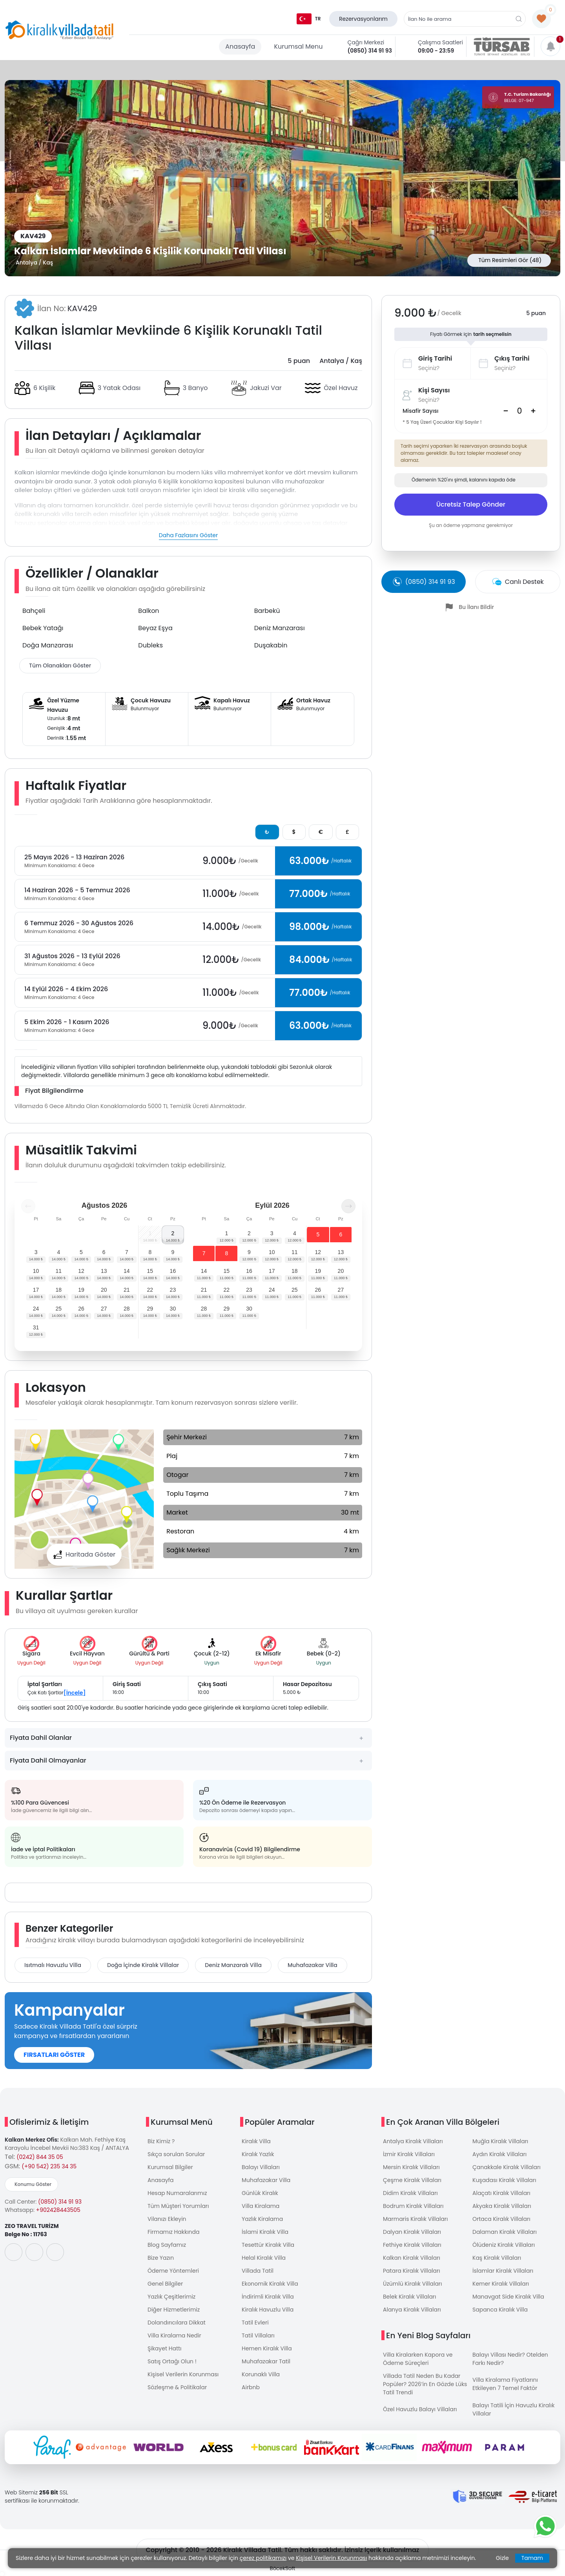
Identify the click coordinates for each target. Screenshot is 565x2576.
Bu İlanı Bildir (476, 607)
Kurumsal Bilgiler (170, 2167)
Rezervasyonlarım (363, 19)
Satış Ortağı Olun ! (172, 2361)
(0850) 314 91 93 (370, 51)
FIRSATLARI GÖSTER (54, 2054)
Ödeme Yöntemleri (173, 2271)
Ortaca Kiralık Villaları (501, 2219)
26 (81, 1308)
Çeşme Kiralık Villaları (412, 2180)
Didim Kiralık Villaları (410, 2193)
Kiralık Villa (256, 2141)
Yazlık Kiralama (262, 2219)
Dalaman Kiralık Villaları (504, 2232)
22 (150, 1290)
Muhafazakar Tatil (266, 2361)
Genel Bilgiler (165, 2284)
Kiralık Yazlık (258, 2154)
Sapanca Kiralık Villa (500, 2309)
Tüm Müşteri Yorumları (178, 2206)
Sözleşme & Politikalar (177, 2387)
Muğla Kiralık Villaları (500, 2141)
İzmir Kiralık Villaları (409, 2154)
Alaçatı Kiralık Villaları (501, 2193)
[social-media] (13, 2252)
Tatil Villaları (258, 2335)
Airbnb (251, 2387)
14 (127, 1271)
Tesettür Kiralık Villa (268, 2245)
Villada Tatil (257, 2271)
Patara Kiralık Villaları (411, 2271)
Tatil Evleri (255, 2322)
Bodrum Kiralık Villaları (413, 2206)
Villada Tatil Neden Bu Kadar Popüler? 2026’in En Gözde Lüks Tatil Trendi (425, 2384)
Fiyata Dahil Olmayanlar (48, 1760)
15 (150, 1271)
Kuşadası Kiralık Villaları (504, 2180)
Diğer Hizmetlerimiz (174, 2309)
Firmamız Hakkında (173, 2232)
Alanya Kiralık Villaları (412, 2309)
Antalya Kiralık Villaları (413, 2141)
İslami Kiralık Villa (265, 2232)
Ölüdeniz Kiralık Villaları (503, 2245)
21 (127, 1290)
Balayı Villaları (261, 2167)
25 (58, 1308)
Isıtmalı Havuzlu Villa (52, 1965)
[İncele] (75, 1693)
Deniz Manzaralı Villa (233, 1965)
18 (58, 1290)
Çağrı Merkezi (366, 42)
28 (127, 1308)
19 (81, 1290)
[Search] (519, 411)
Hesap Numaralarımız (177, 2193)
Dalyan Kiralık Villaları (412, 2232)
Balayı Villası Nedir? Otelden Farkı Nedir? (510, 2359)
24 (36, 1308)
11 (58, 1271)
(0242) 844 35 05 (39, 2157)
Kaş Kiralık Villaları (496, 2258)
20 (104, 1290)
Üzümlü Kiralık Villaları (412, 2284)
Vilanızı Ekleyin (167, 2219)
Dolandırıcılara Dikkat (177, 2322)
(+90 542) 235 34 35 (49, 2166)
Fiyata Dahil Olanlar (41, 1737)
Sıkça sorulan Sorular (176, 2154)
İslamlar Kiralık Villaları (502, 2271)
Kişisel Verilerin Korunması (183, 2374)
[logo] (59, 30)
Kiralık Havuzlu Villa (267, 2309)
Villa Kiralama (260, 2206)
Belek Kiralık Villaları (409, 2297)
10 (36, 1271)
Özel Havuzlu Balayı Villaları (420, 2409)
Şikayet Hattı (165, 2348)
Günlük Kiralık (260, 2193)
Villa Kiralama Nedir (174, 2335)
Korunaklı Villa (261, 2374)
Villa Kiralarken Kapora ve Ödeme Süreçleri (417, 2359)
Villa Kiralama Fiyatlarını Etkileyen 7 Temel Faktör (505, 2384)
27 (104, 1308)
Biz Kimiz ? (161, 2141)
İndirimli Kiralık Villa (268, 2297)
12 (81, 1271)
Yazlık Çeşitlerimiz (171, 2297)
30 (173, 1308)
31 (36, 1327)
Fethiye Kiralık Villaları (412, 2245)
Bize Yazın (161, 2258)
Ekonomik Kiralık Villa (270, 2284)
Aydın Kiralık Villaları (499, 2154)
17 (36, 1290)
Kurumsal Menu (298, 46)
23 (173, 1290)
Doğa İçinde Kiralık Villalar (143, 1965)
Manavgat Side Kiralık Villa (508, 2297)
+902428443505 (58, 2210)
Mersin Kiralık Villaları (411, 2167)
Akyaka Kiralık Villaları (501, 2206)
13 (104, 1271)
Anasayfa (240, 46)
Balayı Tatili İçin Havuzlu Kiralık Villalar (513, 2409)
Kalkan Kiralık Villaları (411, 2258)
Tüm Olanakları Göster (60, 665)
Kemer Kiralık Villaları (500, 2284)
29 (150, 1308)
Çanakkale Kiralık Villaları (506, 2167)
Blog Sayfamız (167, 2245)
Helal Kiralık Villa (264, 2258)
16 (173, 1271)
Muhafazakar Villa (312, 1965)
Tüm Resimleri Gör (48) (509, 260)
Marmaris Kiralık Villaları (415, 2219)
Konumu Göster (33, 2184)
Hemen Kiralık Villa (267, 2348)
